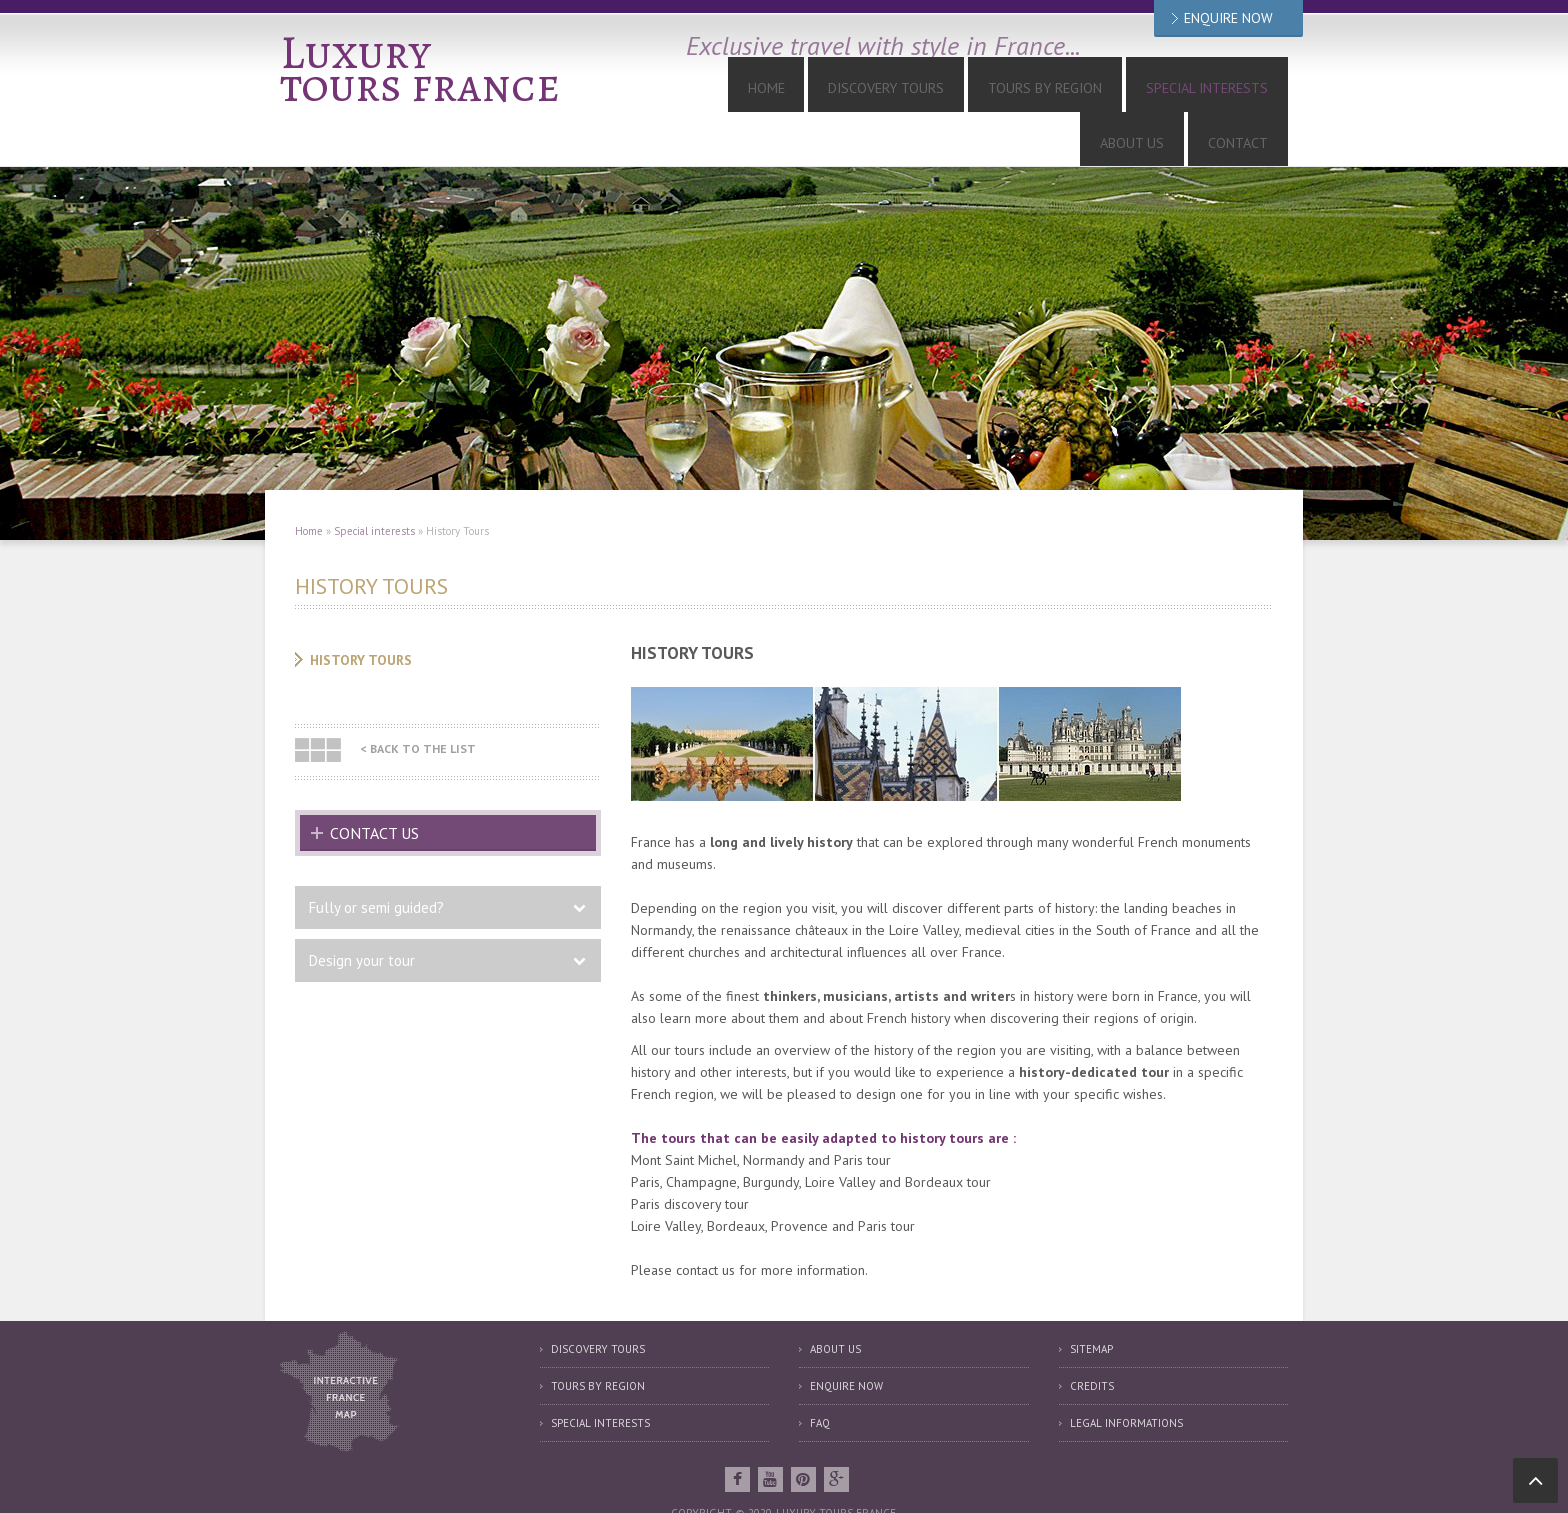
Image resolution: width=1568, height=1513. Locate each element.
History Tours (361, 611)
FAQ (820, 1374)
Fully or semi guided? (376, 858)
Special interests (1060, 92)
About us (1171, 92)
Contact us (374, 784)
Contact (1251, 92)
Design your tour (362, 911)
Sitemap (1091, 1300)
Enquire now (846, 1337)
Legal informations (1126, 1374)
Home (696, 92)
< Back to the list (418, 699)
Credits (1092, 1337)
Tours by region (598, 1337)
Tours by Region (924, 92)
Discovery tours (791, 92)
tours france (429, 83)
